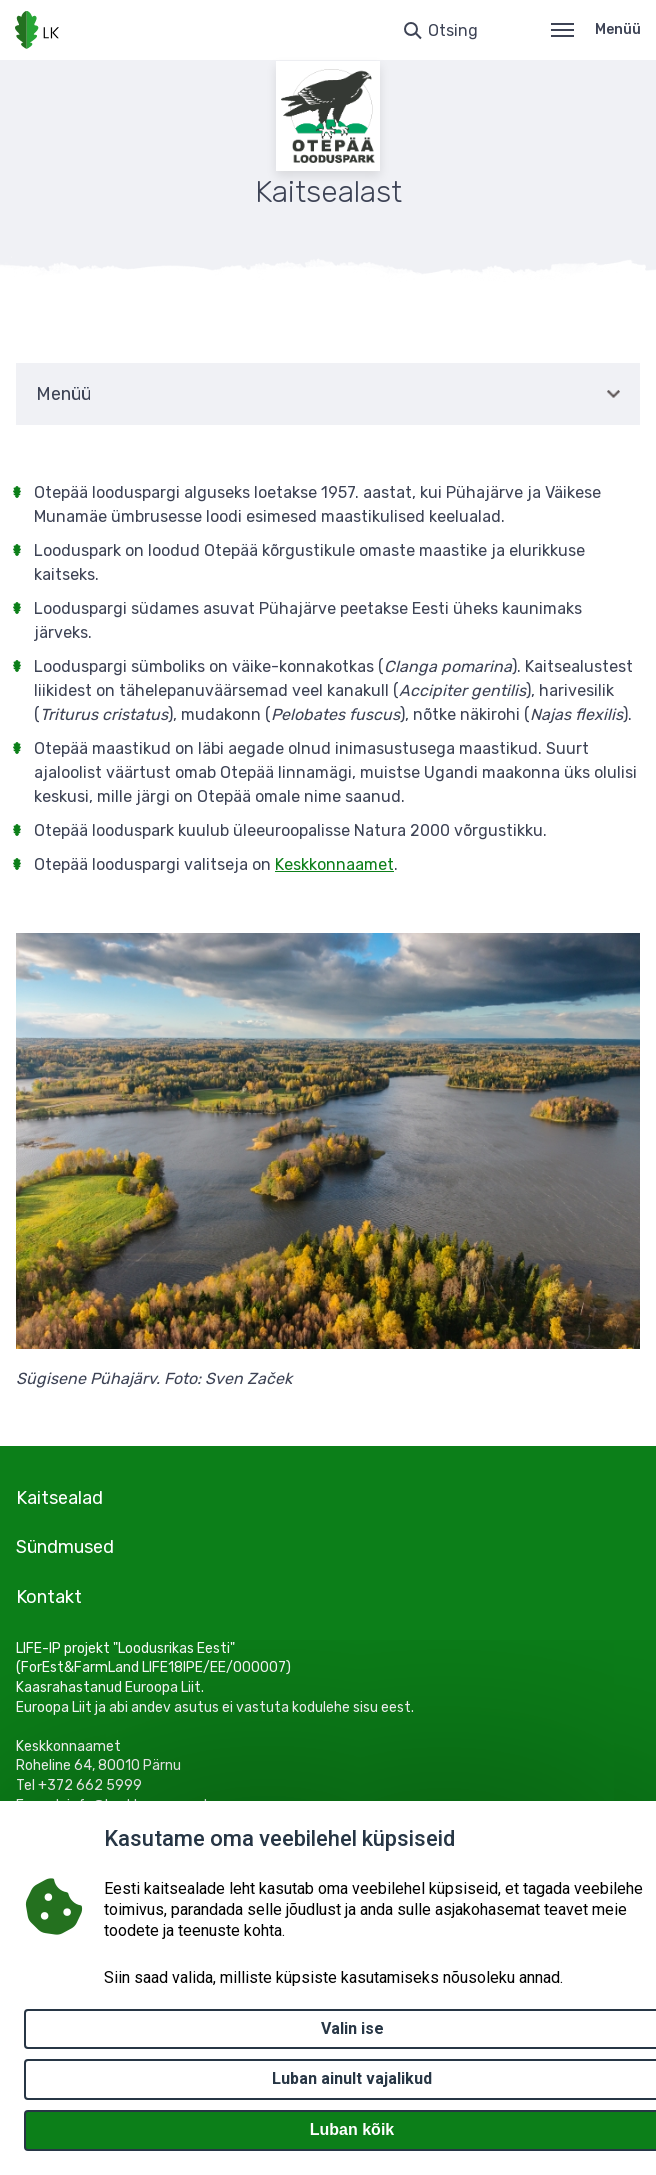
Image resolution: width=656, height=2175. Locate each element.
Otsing (453, 30)
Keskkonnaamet (334, 864)
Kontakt (49, 1597)
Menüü (596, 29)
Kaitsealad (59, 1498)
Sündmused (65, 1547)
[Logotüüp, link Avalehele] (37, 30)
